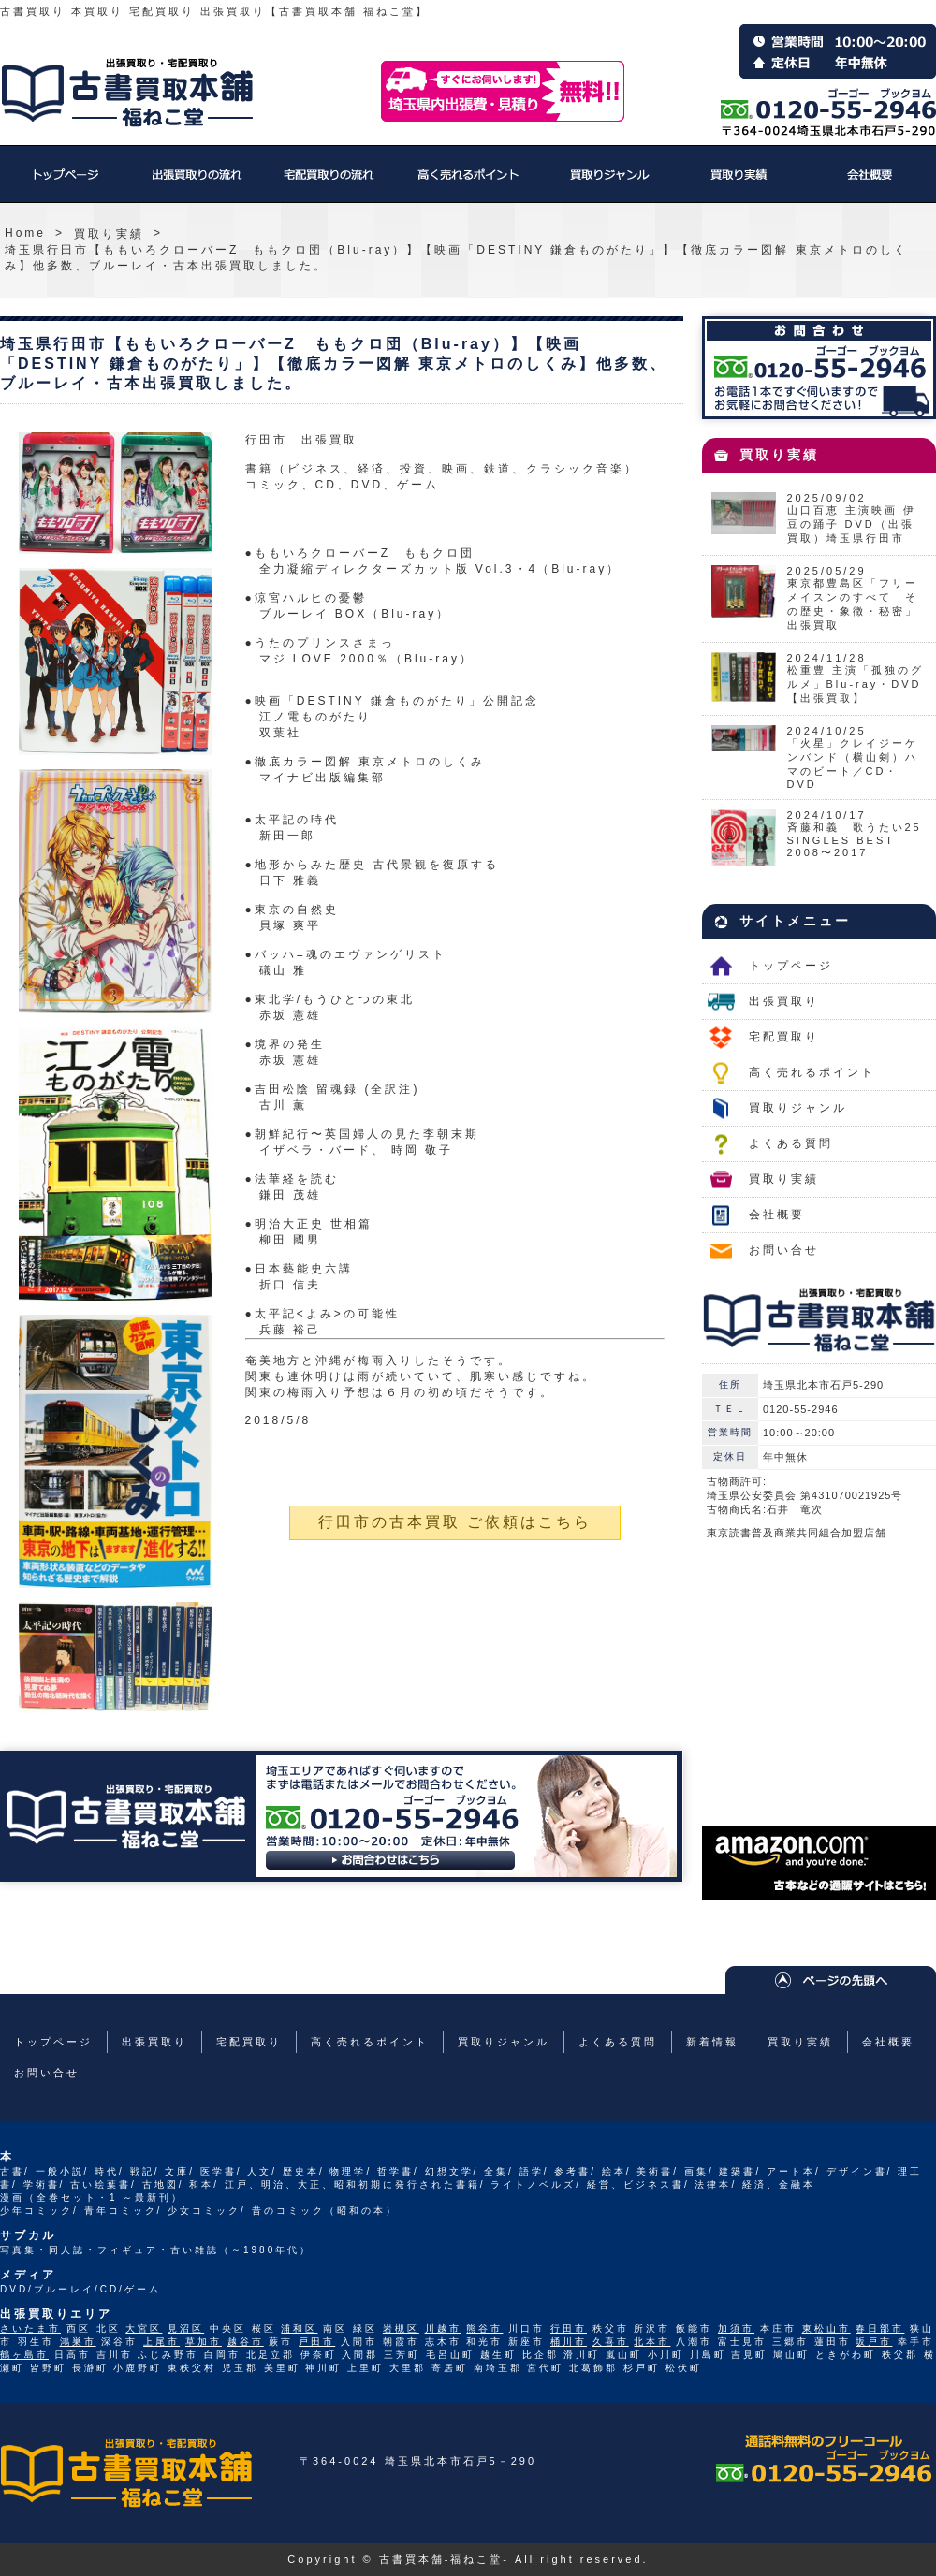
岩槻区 (401, 2328)
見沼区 (186, 2328)
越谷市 (245, 2341)
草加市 (203, 2341)
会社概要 (870, 183)
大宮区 (143, 2328)
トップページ (65, 183)
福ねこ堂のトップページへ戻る (127, 92)
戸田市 (317, 2341)
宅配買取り (327, 183)
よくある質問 (791, 1143)
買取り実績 (739, 183)
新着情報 (712, 2041)
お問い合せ (784, 1250)
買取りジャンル (608, 183)
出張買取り (196, 183)
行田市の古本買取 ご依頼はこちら (455, 1522)
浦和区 (299, 2328)
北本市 (652, 2341)
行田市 (568, 2328)
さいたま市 (30, 2328)
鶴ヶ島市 (24, 2355)
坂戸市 (874, 2341)
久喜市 (610, 2341)
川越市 (443, 2328)
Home (25, 233)
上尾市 (161, 2341)
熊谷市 (484, 2328)
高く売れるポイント (468, 183)
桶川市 (568, 2341)
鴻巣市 (78, 2341)
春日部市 (880, 2328)
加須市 (736, 2328)
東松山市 (826, 2328)
